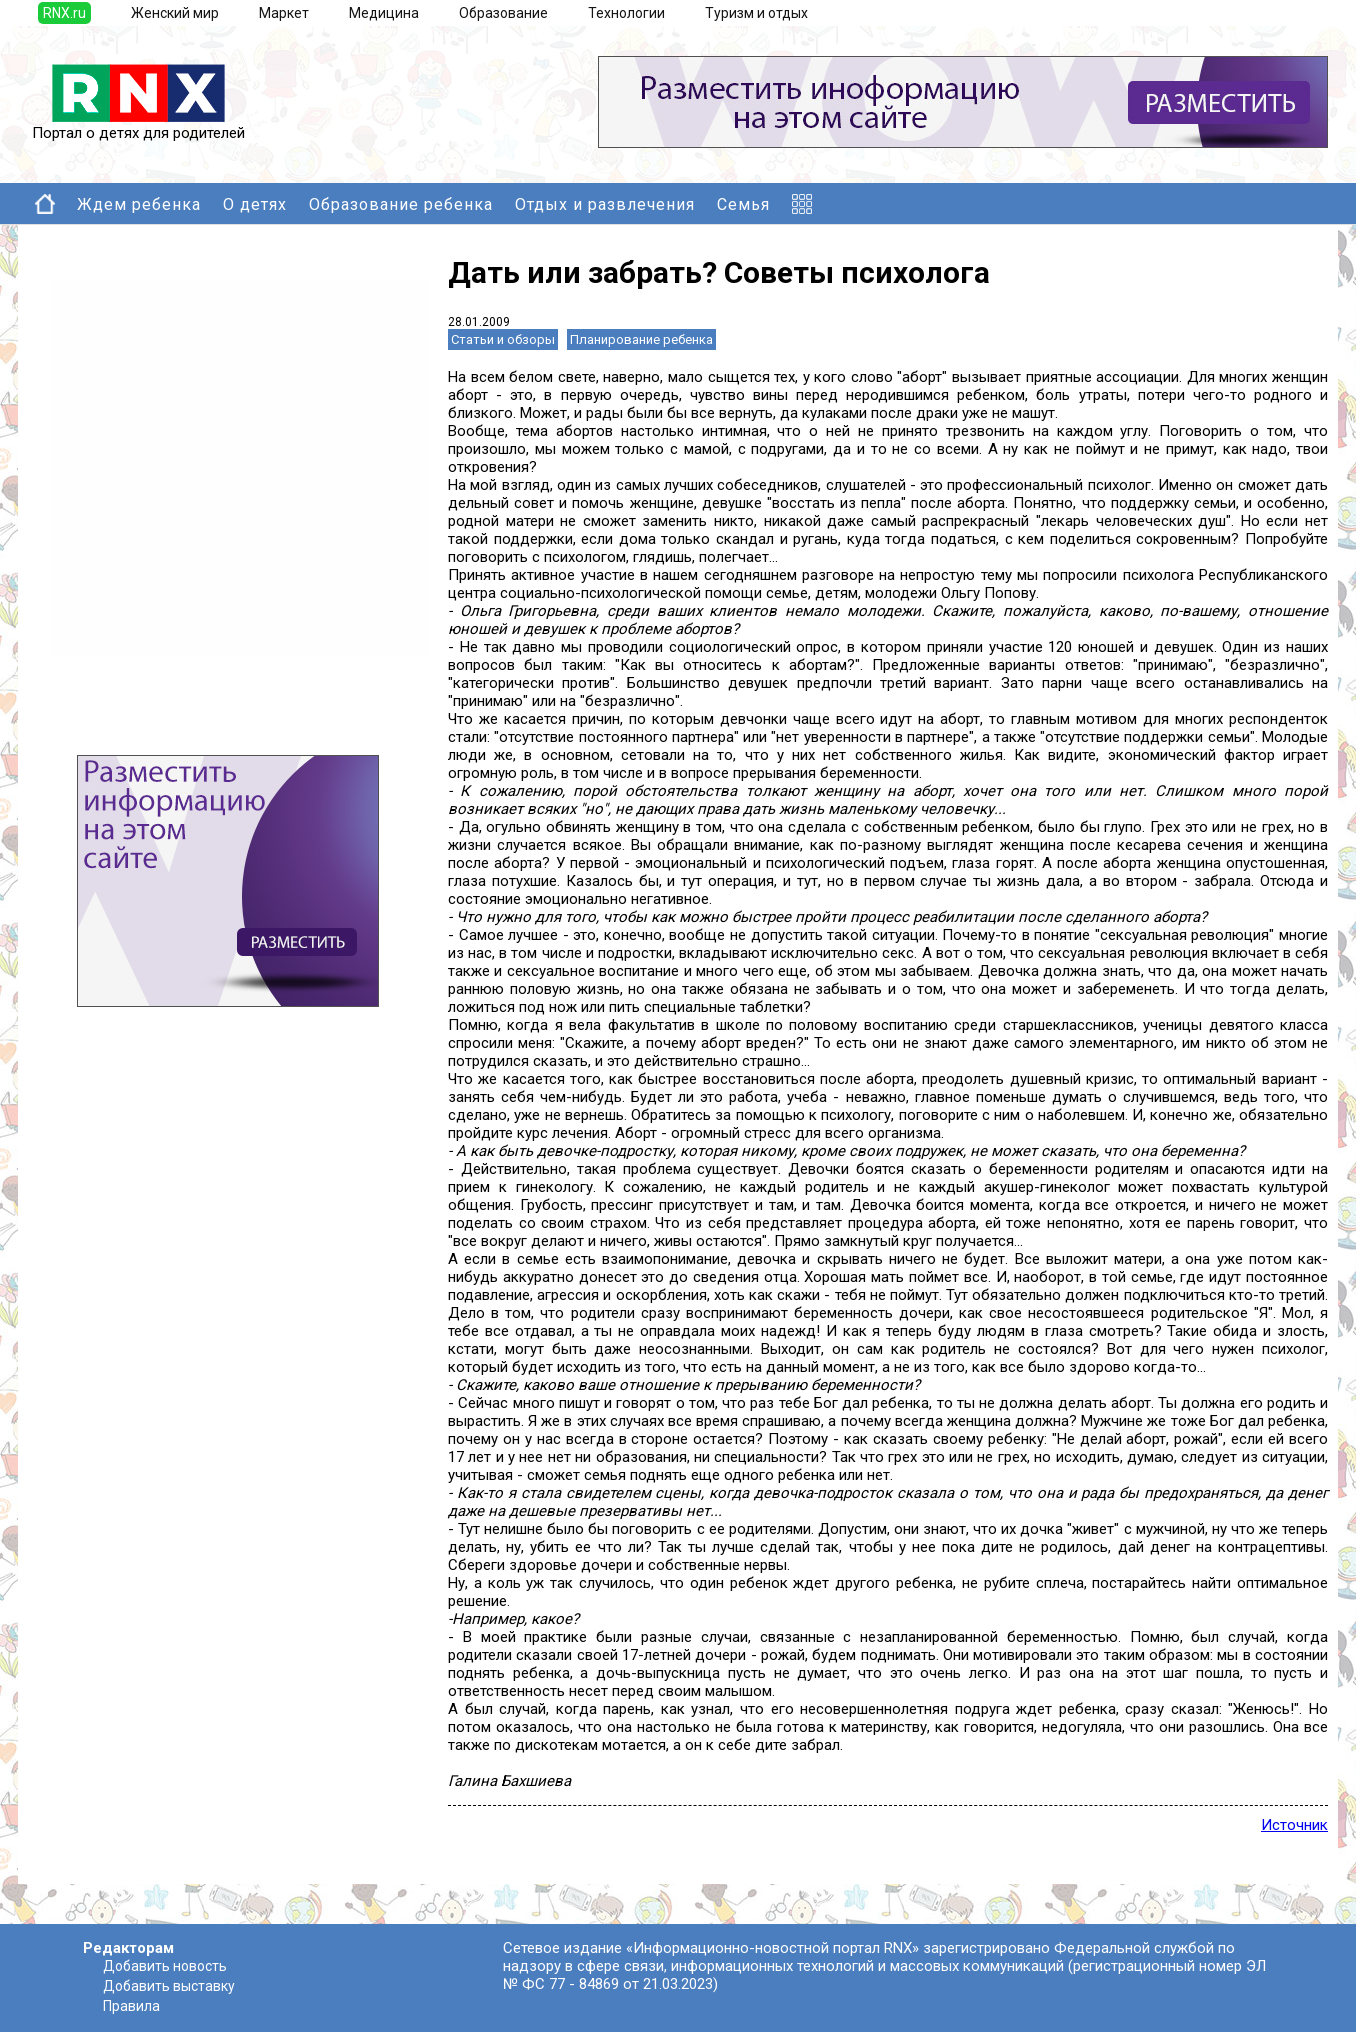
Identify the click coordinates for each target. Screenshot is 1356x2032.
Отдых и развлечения (605, 204)
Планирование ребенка (641, 339)
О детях (255, 204)
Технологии (626, 13)
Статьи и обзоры (503, 339)
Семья (743, 204)
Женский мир (175, 13)
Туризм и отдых (756, 13)
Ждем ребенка (139, 204)
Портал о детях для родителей (138, 126)
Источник (1294, 1825)
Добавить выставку (169, 1986)
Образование (503, 13)
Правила (131, 2006)
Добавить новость (165, 1966)
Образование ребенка (401, 204)
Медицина (384, 13)
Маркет (284, 13)
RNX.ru (64, 13)
